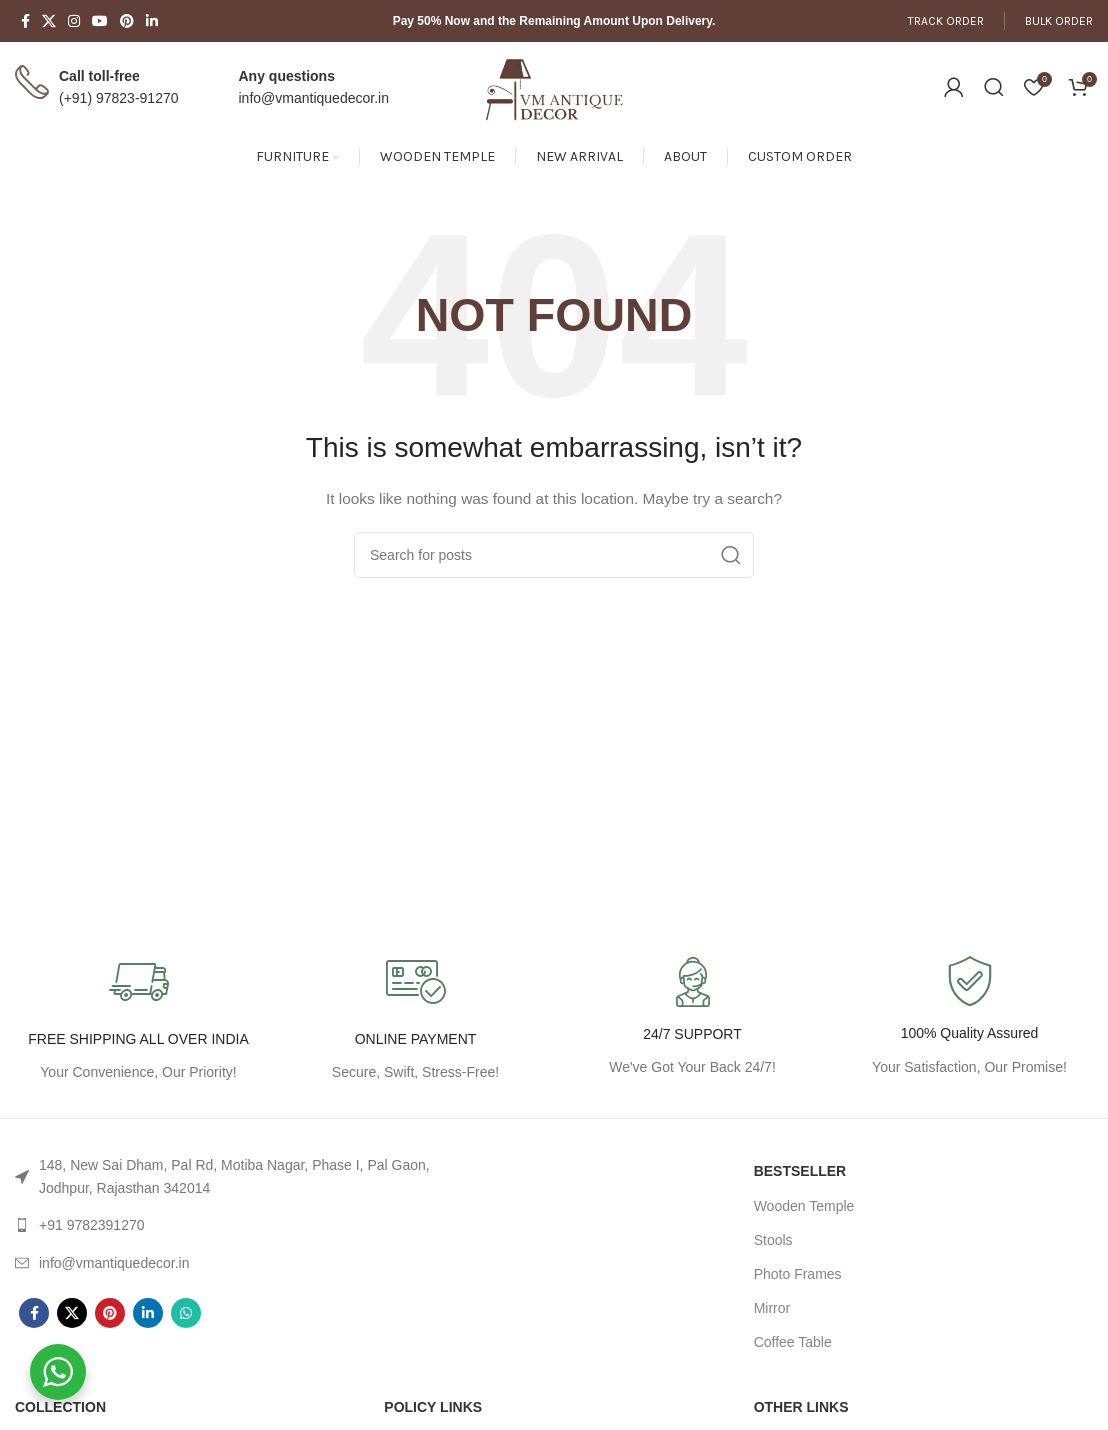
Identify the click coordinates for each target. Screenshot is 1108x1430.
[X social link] (49, 21)
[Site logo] (554, 86)
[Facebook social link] (25, 21)
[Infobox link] (969, 1017)
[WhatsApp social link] (186, 1313)
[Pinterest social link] (127, 21)
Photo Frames (798, 1274)
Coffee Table (793, 1342)
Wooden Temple (804, 1206)
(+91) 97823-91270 (119, 98)
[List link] (231, 1176)
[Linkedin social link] (152, 21)
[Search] (994, 87)
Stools (773, 1240)
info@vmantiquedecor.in (314, 98)
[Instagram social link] (74, 21)
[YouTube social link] (100, 21)
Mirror (772, 1308)
